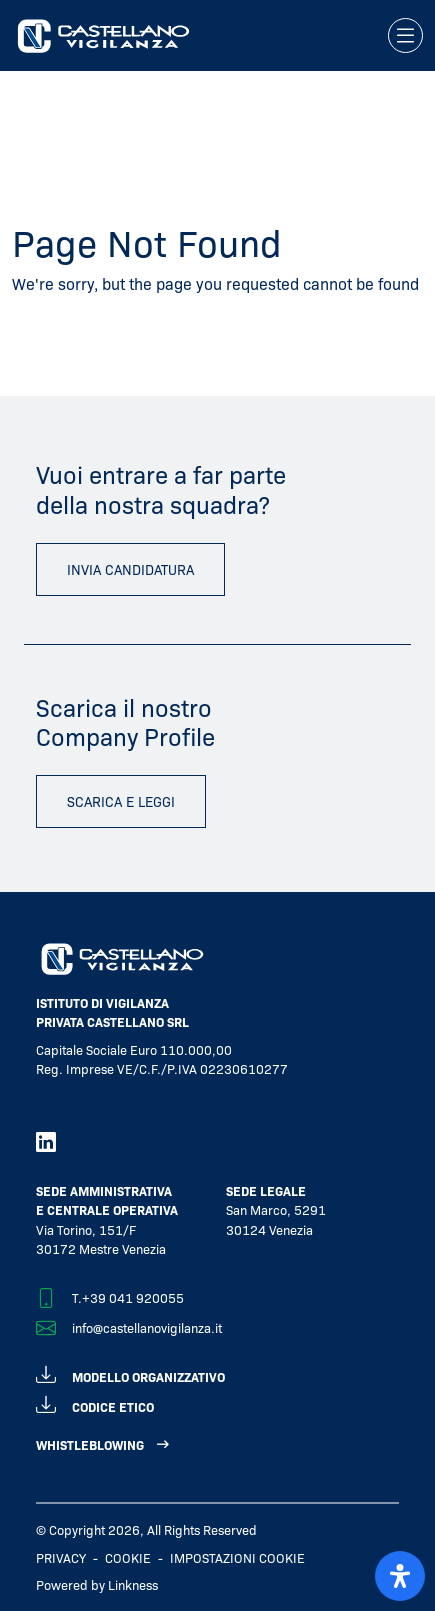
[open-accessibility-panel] (400, 1576)
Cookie (128, 1557)
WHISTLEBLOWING (90, 1444)
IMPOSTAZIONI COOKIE (237, 1557)
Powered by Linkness (97, 1584)
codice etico (95, 1403)
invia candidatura (130, 569)
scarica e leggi (121, 801)
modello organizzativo (130, 1373)
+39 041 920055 (133, 1297)
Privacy (61, 1557)
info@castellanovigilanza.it (147, 1327)
